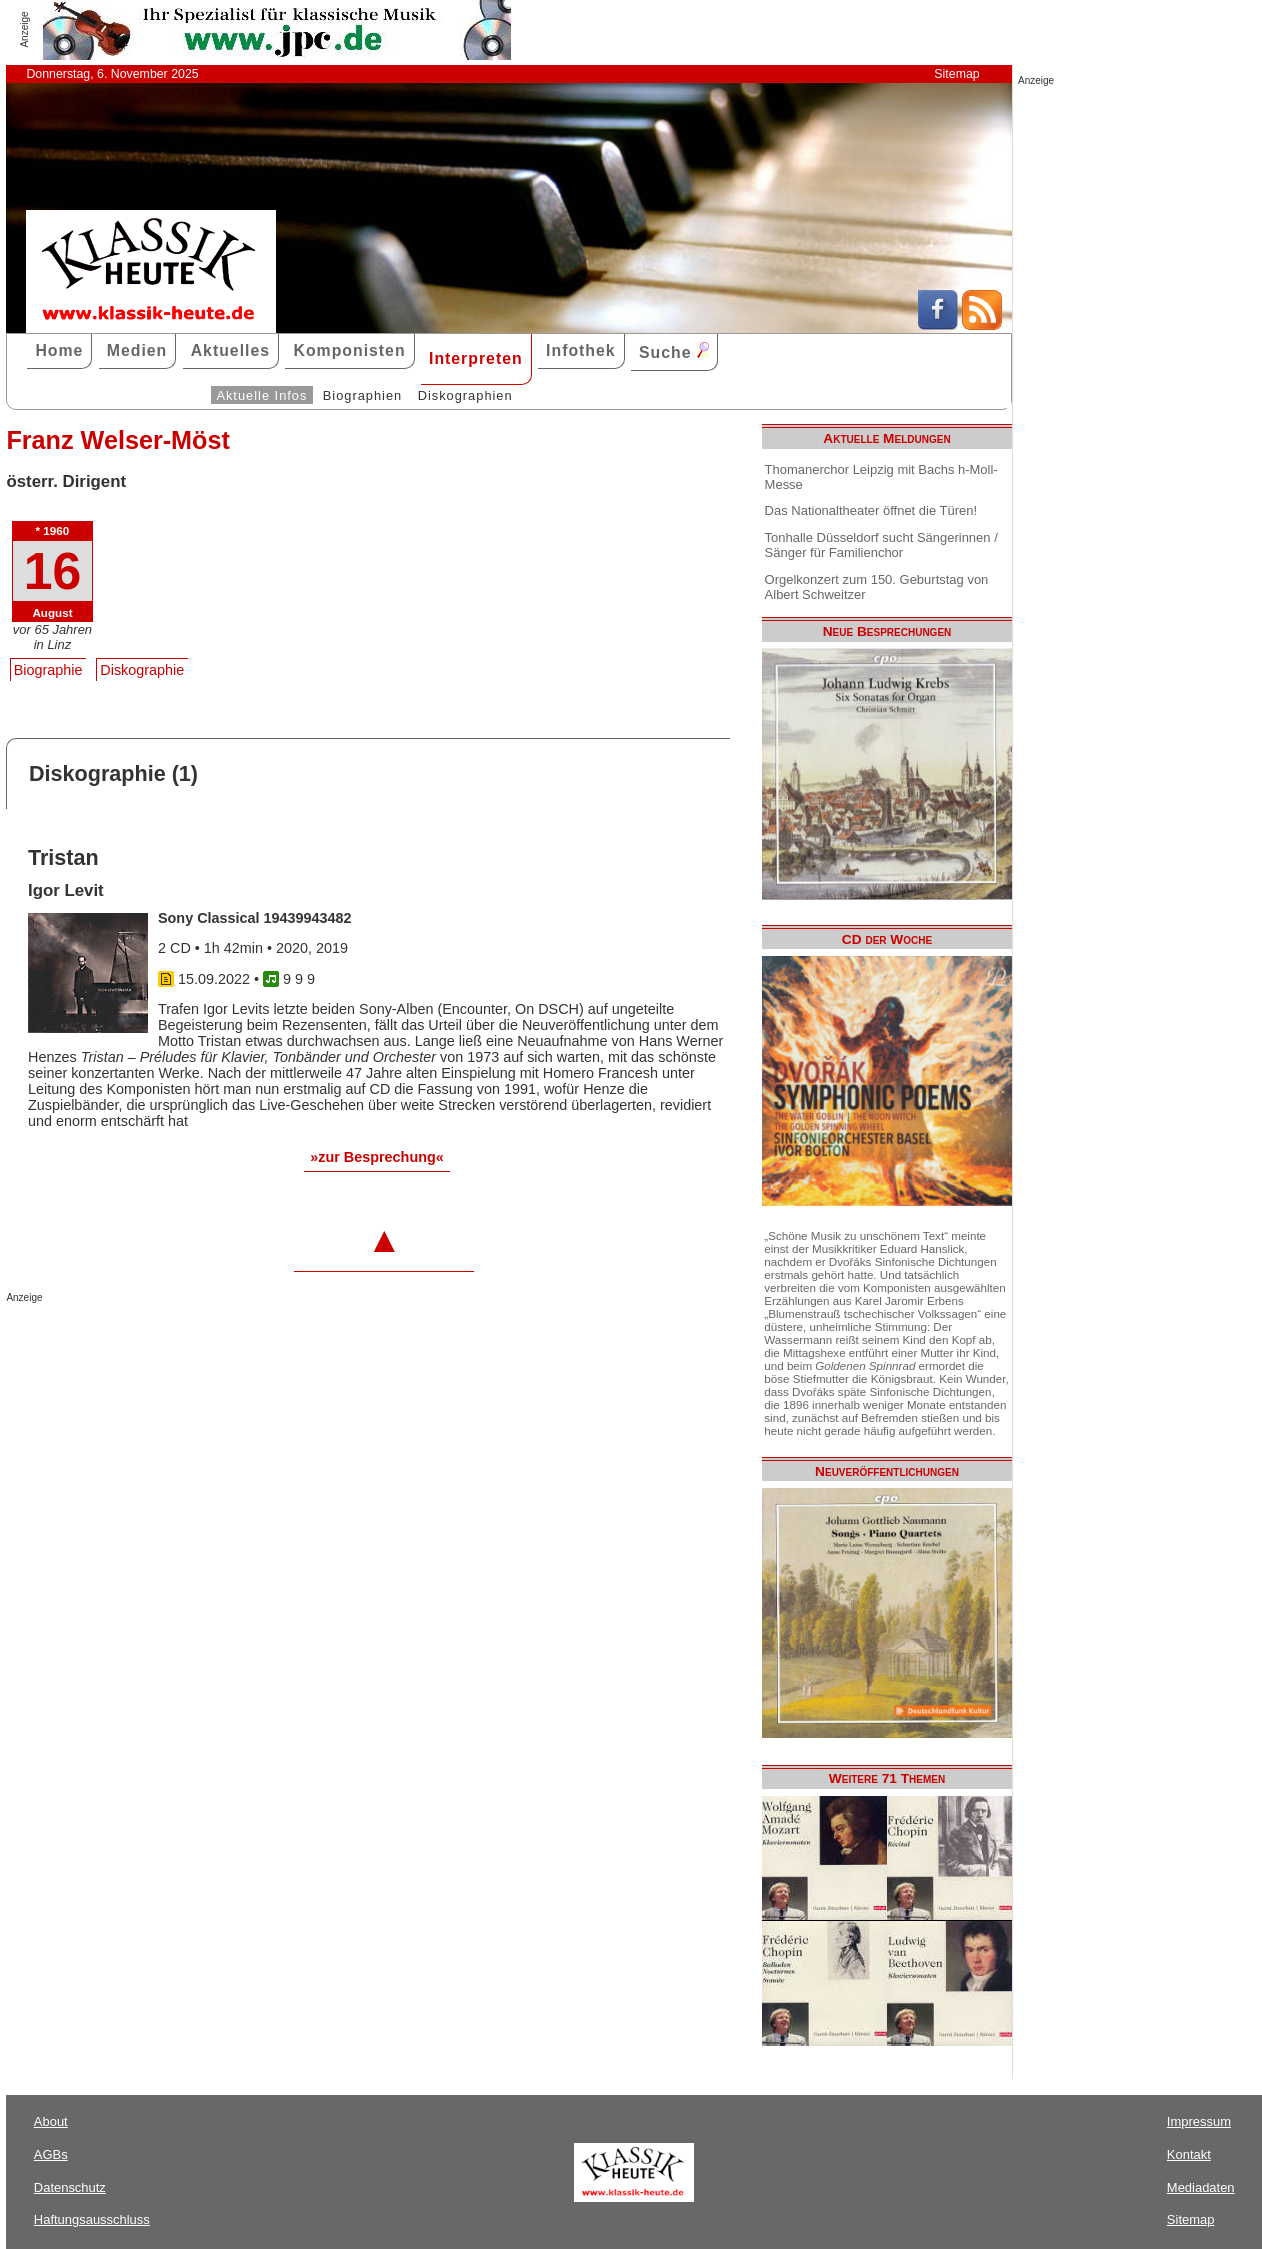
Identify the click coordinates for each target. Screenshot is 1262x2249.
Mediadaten (1201, 2187)
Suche (674, 351)
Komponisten (349, 350)
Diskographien (465, 395)
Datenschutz (70, 2187)
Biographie (48, 670)
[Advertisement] (240, 1343)
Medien (137, 350)
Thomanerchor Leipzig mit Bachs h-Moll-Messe (881, 477)
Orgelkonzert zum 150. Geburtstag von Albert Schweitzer (877, 587)
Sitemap (956, 74)
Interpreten (476, 358)
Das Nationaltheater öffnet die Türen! (871, 510)
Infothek (581, 350)
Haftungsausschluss (92, 2219)
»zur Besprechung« (377, 1157)
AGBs (51, 2154)
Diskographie (142, 670)
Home (59, 350)
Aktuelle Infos (261, 395)
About (51, 2121)
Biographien (362, 395)
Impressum (1199, 2121)
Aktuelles (230, 350)
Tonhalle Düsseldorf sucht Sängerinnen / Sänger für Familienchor (881, 545)
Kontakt (1189, 2154)
